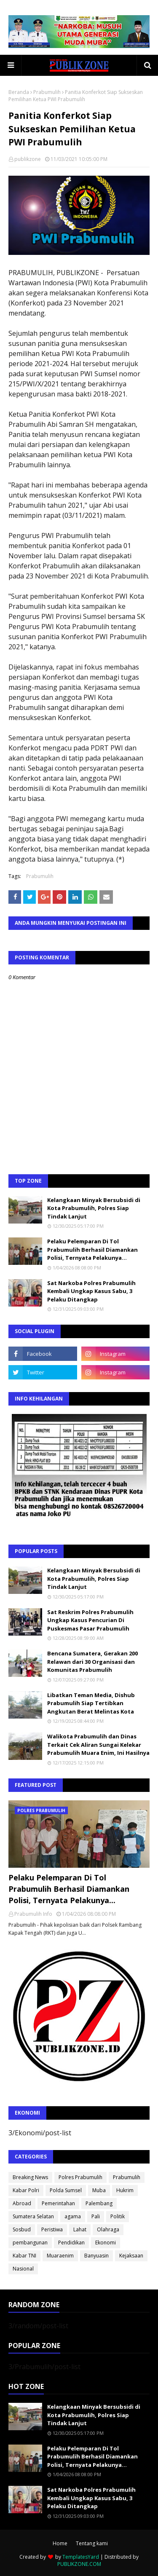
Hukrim (125, 2190)
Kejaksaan (131, 2255)
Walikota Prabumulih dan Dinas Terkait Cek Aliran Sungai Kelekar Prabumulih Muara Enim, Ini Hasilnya (98, 1745)
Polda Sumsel (66, 2190)
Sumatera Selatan (33, 2216)
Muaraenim (60, 2255)
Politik (117, 2216)
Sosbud (22, 2229)
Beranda (18, 92)
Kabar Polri (26, 2190)
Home (60, 2543)
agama (72, 2216)
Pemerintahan (58, 2203)
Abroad (22, 2203)
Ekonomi (105, 2242)
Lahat (79, 2229)
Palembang (99, 2203)
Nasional (23, 2268)
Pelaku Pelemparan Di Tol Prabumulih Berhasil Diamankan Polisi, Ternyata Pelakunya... (92, 1249)
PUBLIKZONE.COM (79, 2564)
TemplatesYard (80, 2556)
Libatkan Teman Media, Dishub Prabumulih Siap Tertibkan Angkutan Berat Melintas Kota (91, 1703)
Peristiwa (52, 2229)
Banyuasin (96, 2255)
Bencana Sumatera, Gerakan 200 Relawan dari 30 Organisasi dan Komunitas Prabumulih (92, 1661)
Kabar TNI (24, 2255)
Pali (95, 2216)
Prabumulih (47, 92)
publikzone (27, 159)
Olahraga (108, 2229)
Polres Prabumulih (80, 2177)
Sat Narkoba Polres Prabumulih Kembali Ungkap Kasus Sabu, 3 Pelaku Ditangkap (91, 1291)
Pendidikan (71, 2242)
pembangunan (30, 2242)
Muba (99, 2190)
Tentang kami (92, 2543)
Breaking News (30, 2177)
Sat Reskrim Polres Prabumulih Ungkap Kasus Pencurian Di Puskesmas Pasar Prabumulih (90, 1620)
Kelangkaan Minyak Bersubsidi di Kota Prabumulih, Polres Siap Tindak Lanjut (93, 1208)
